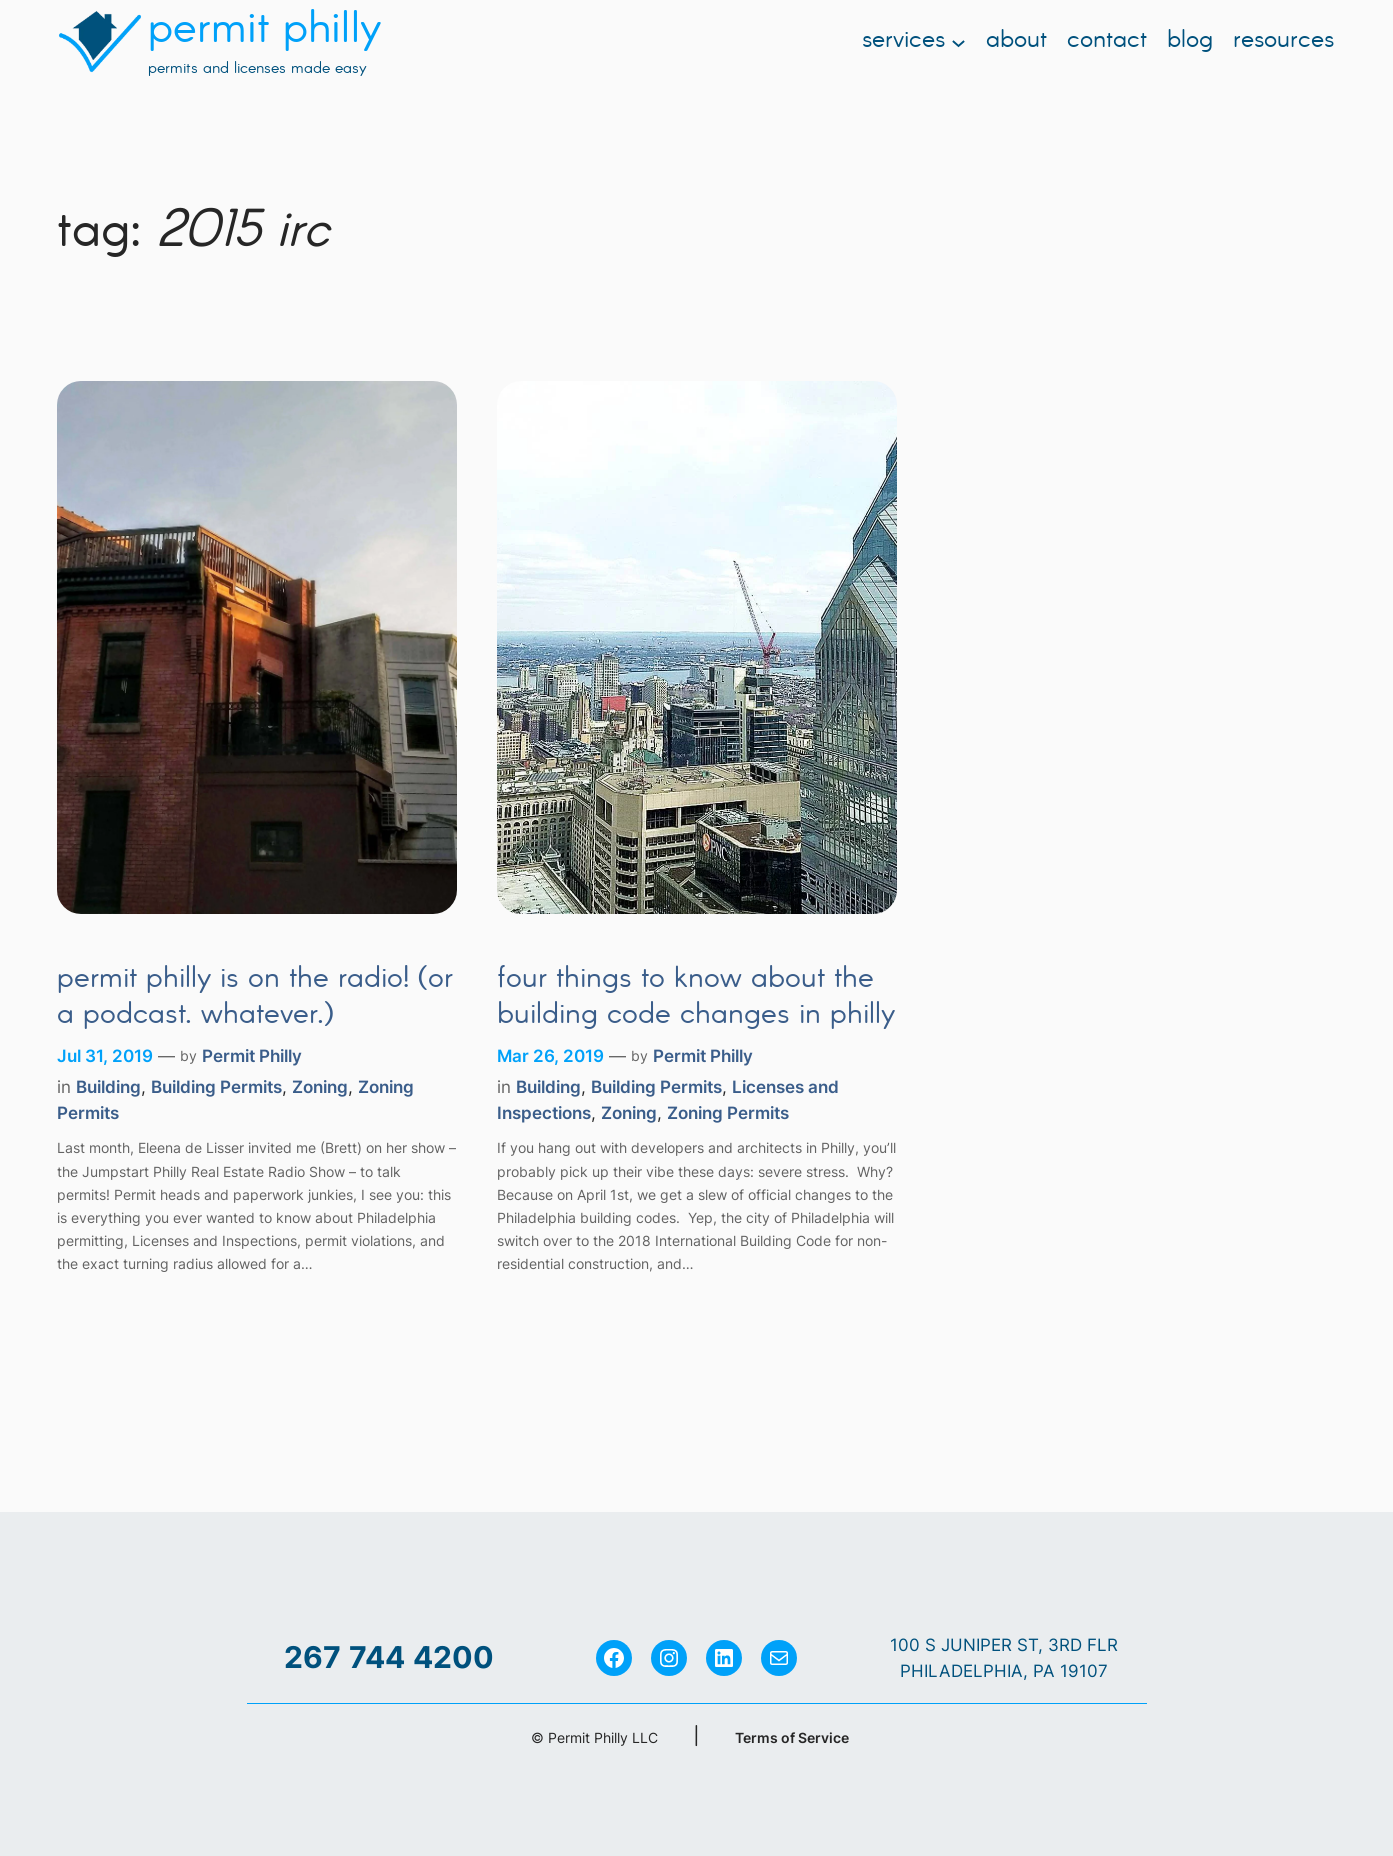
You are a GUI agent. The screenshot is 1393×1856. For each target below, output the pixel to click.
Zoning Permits (728, 1113)
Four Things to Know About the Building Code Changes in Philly (696, 997)
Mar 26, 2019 (550, 1056)
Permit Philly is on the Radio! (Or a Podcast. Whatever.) (255, 997)
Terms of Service (792, 1737)
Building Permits (216, 1087)
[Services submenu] (958, 41)
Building (108, 1087)
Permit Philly (252, 1056)
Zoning (320, 1087)
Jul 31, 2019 (105, 1056)
